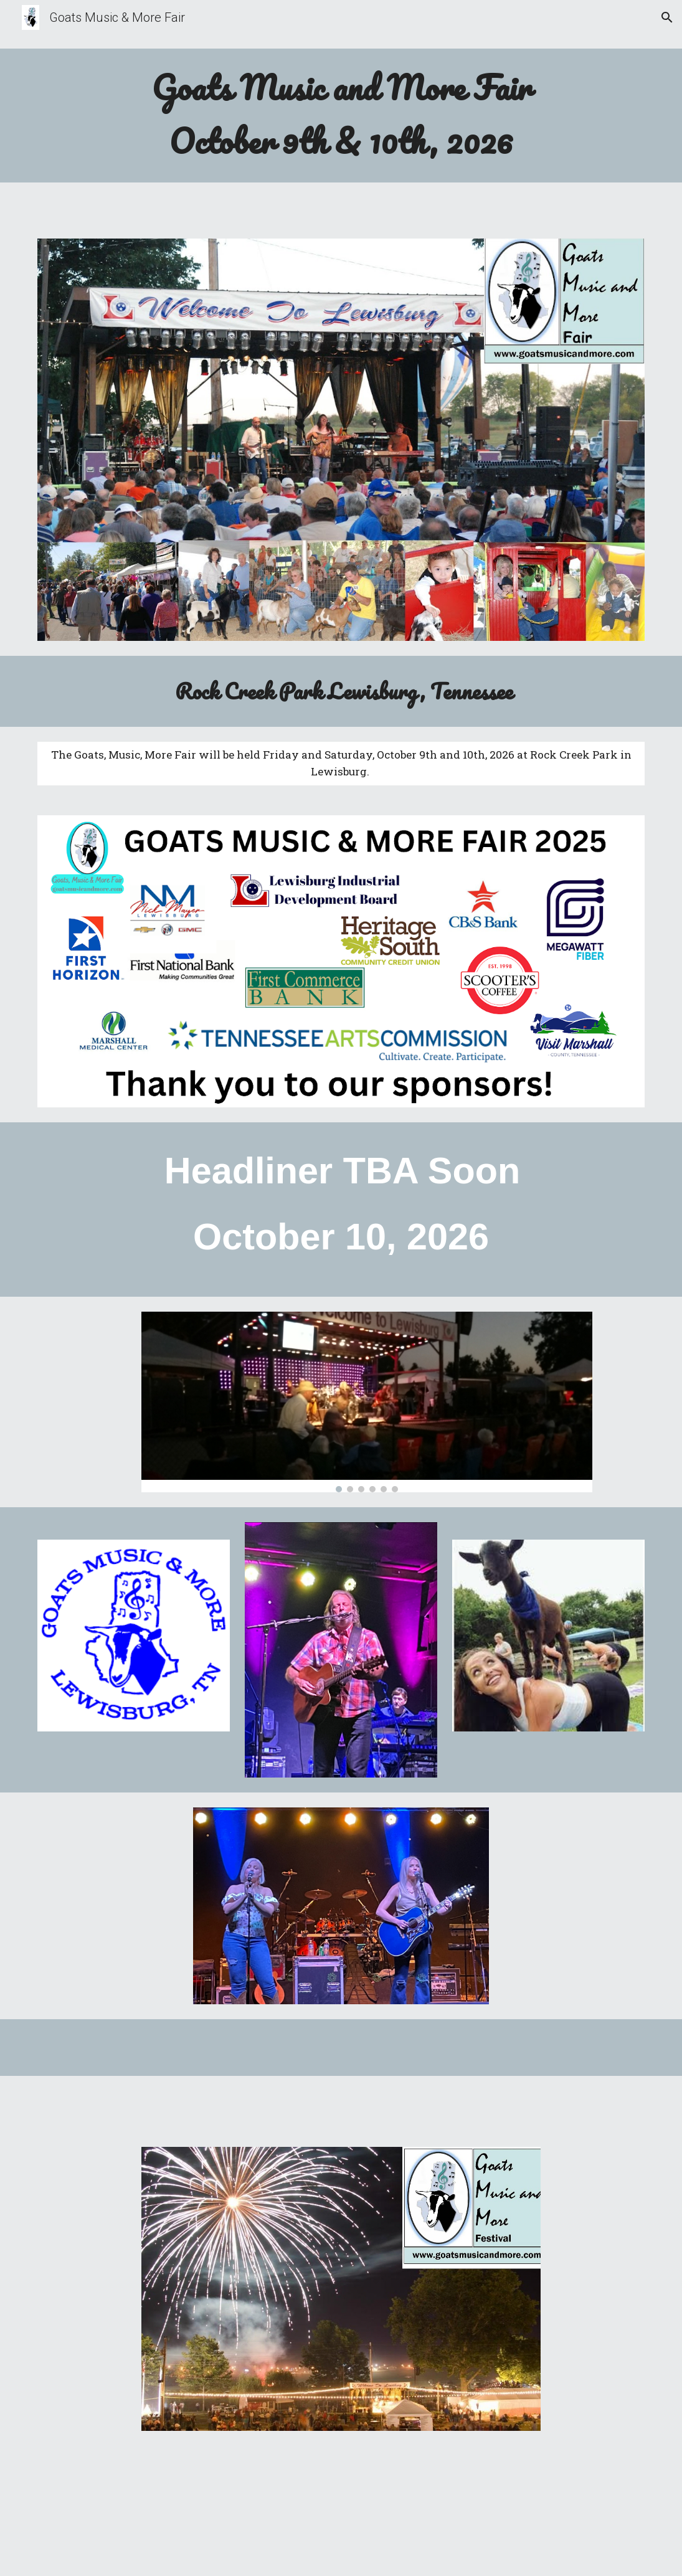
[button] (667, 17)
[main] (340, 116)
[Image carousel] (366, 1402)
